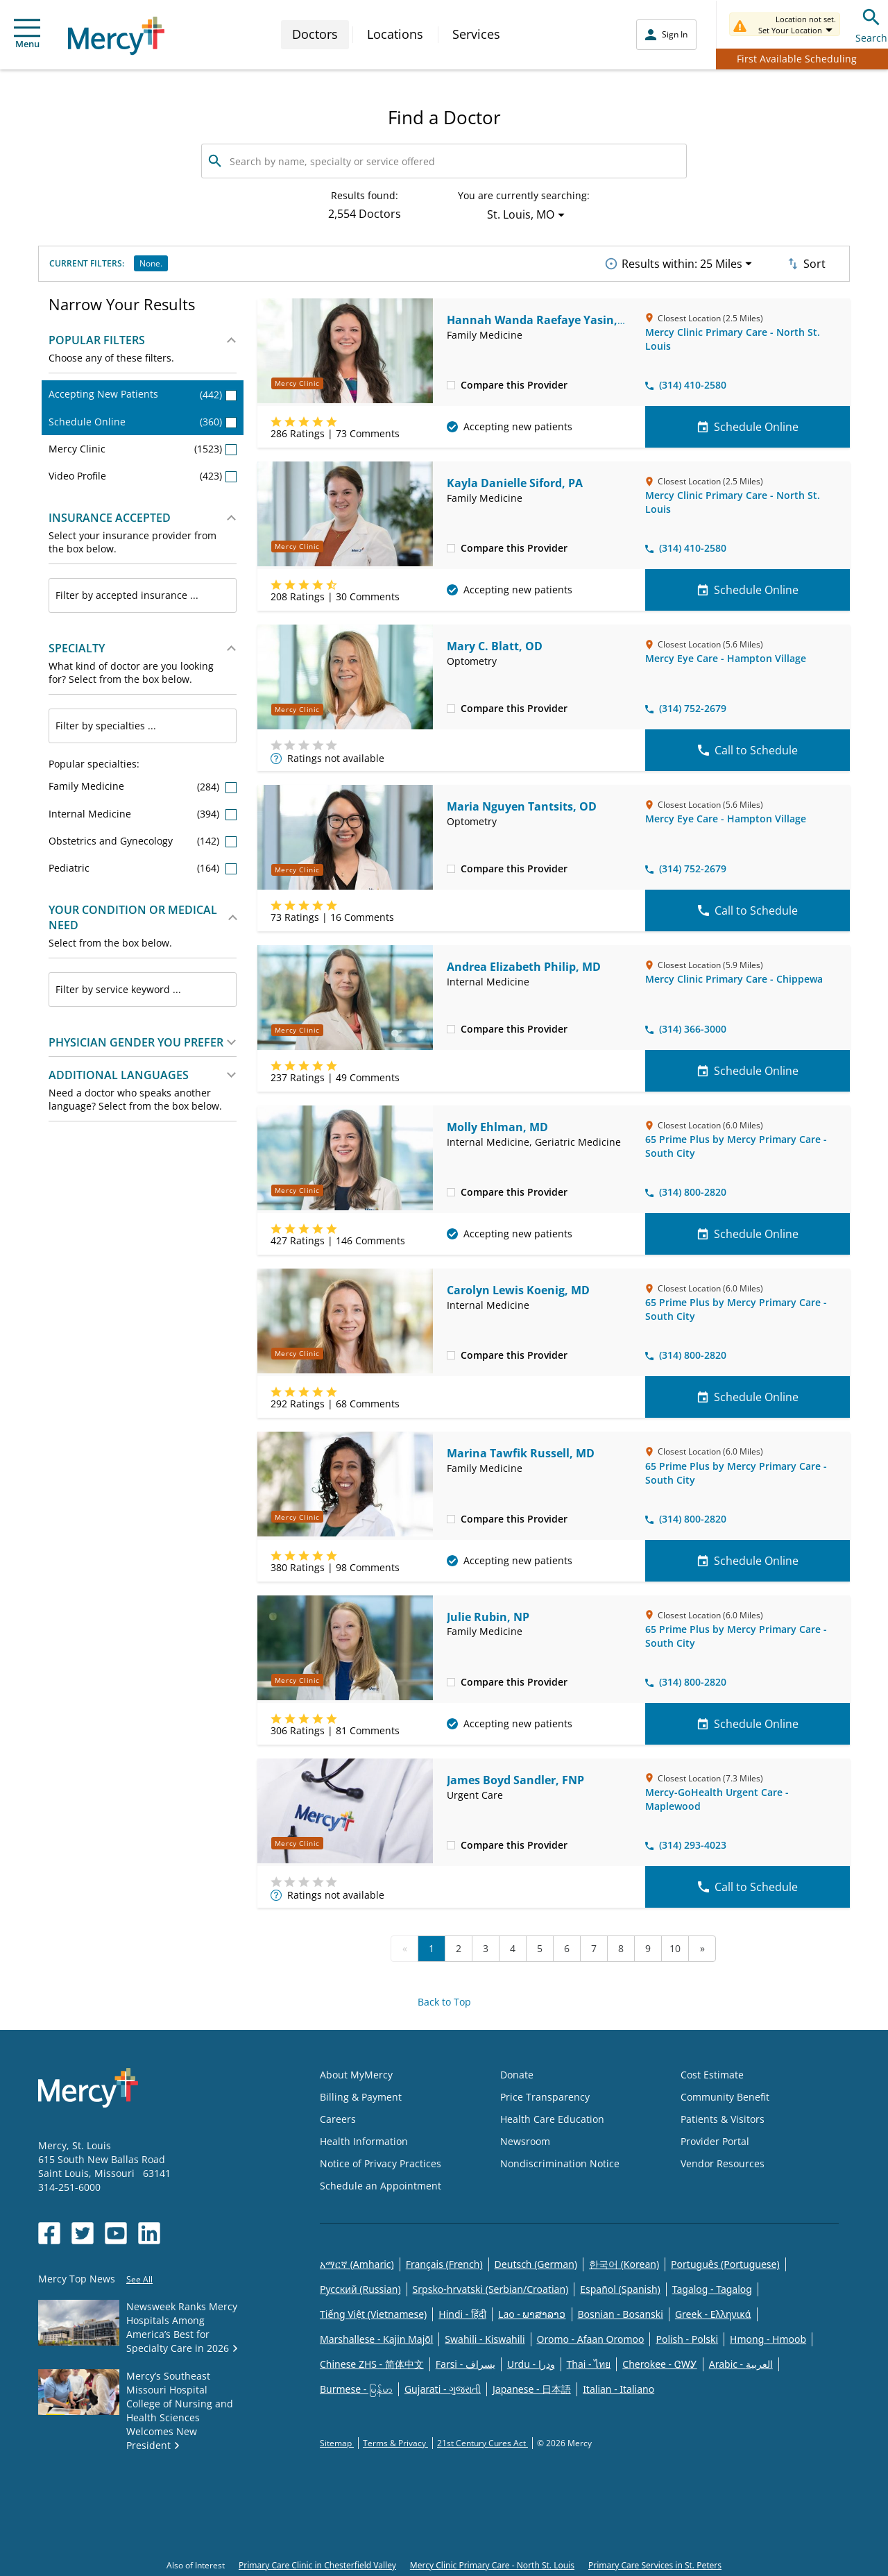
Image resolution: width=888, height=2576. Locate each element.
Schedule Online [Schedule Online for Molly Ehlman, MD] (748, 1234)
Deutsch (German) (536, 2264)
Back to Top (444, 2001)
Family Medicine (143, 786)
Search (871, 23)
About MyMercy (356, 2074)
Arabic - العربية (741, 2364)
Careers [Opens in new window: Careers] (338, 2119)
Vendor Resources (723, 2163)
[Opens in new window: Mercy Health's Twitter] (82, 2233)
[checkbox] (451, 384)
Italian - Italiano (618, 2389)
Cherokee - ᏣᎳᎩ (659, 2364)
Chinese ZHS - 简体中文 (372, 2364)
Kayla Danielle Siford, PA (515, 483)
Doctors (315, 34)
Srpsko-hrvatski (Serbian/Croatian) (491, 2289)
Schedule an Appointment (380, 2185)
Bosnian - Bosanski (620, 2314)
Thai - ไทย (589, 2364)
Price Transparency (545, 2096)
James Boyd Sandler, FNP (515, 1780)
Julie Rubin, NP (488, 1617)
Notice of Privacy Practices (380, 2163)
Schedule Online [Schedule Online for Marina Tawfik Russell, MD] (748, 1560)
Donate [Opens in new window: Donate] (516, 2074)
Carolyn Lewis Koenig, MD (518, 1290)
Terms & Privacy (395, 2443)
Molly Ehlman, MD (497, 1127)
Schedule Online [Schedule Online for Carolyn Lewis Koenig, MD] (748, 1397)
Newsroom (525, 2141)
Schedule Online (143, 421)
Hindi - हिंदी (462, 2314)
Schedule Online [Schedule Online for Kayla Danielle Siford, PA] (748, 590)
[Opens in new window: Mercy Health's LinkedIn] (149, 2233)
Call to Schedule (748, 750)
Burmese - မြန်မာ (356, 2389)
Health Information (364, 2141)
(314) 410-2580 (685, 384)
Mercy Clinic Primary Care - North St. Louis (492, 2565)
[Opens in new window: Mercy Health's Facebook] (49, 2233)
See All (139, 2279)
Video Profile (143, 475)
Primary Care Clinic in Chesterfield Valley (317, 2565)
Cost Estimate (712, 2074)
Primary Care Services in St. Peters (655, 2565)
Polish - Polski (687, 2339)
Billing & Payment (361, 2096)
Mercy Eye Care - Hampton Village (725, 658)
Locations (395, 34)
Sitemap (337, 2443)
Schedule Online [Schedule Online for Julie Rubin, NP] (748, 1723)
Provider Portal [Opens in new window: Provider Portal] (715, 2141)
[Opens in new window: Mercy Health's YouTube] (116, 2233)
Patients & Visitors (723, 2119)
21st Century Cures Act (482, 2443)
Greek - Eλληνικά (713, 2314)
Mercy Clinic (143, 448)
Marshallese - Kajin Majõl (376, 2339)
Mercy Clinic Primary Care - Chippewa (734, 978)
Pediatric (143, 867)
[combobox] (143, 595)
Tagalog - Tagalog (712, 2289)
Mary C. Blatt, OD (495, 646)
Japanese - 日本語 (532, 2389)
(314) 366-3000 (685, 1028)
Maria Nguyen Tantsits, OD (522, 806)
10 (675, 1948)
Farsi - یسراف (465, 2364)
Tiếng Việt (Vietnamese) (373, 2314)
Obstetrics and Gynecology (143, 840)
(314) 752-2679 (685, 708)
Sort (805, 263)
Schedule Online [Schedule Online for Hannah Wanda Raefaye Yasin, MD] (748, 426)
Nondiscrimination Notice (560, 2163)
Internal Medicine (143, 813)
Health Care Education (552, 2119)
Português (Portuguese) (725, 2264)
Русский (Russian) (360, 2289)
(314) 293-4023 (685, 1845)
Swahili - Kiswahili (484, 2339)
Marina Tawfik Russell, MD (521, 1453)
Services (476, 34)
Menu (27, 34)
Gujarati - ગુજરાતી (442, 2389)
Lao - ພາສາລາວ (531, 2314)
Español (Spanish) (620, 2289)
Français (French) (444, 2264)
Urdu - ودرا (531, 2364)
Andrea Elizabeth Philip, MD (524, 966)
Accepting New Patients (143, 393)
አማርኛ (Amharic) (357, 2264)
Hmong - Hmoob (768, 2339)
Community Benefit (725, 2096)
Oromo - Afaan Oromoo (590, 2339)
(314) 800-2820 (685, 1191)
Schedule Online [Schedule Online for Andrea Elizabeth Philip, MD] (748, 1070)
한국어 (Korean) (624, 2264)
